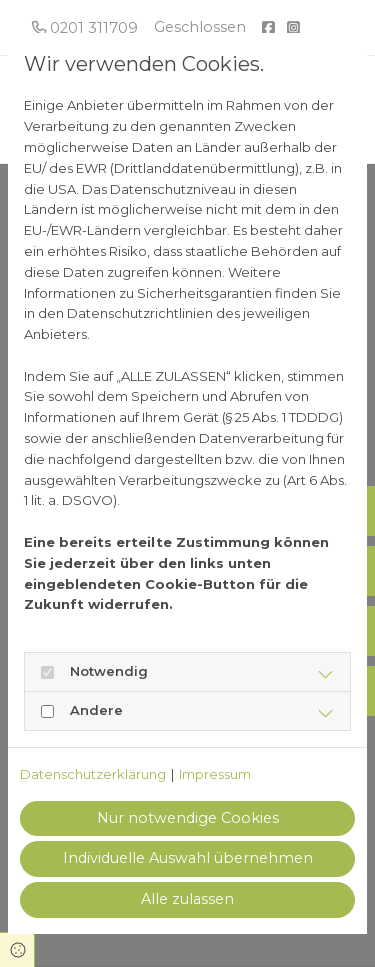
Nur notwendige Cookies (188, 818)
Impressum (215, 774)
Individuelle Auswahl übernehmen (188, 858)
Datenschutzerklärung (93, 774)
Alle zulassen (187, 899)
